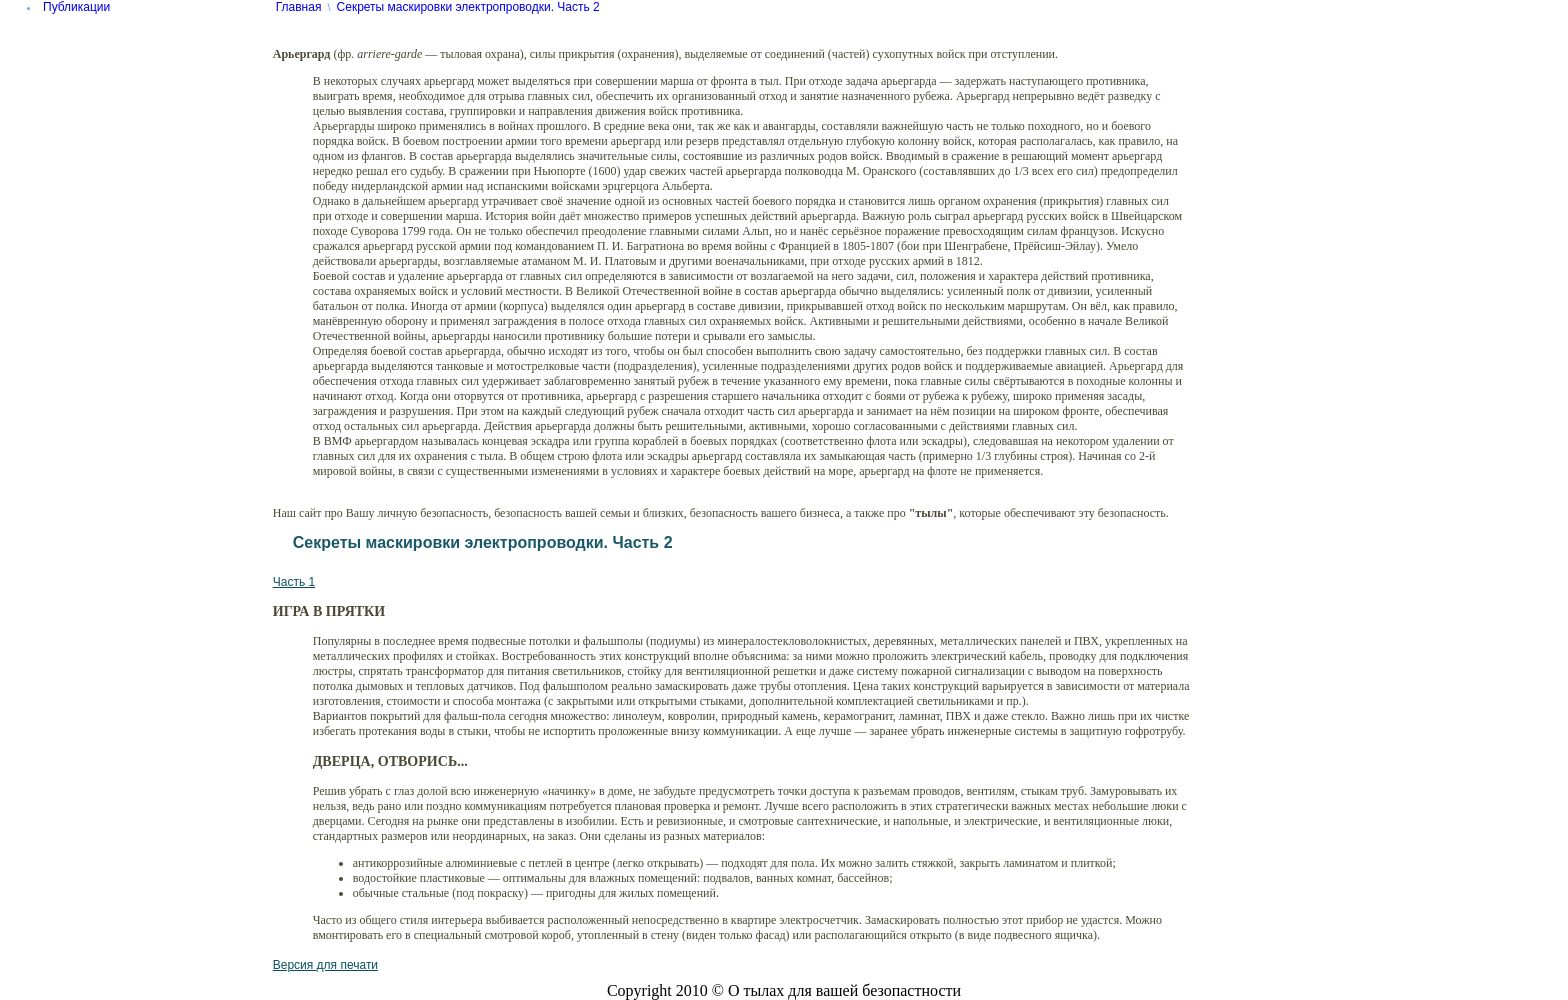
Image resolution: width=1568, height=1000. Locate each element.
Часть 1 (294, 582)
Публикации (76, 7)
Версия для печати (325, 965)
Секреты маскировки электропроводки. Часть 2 (468, 7)
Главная (299, 7)
